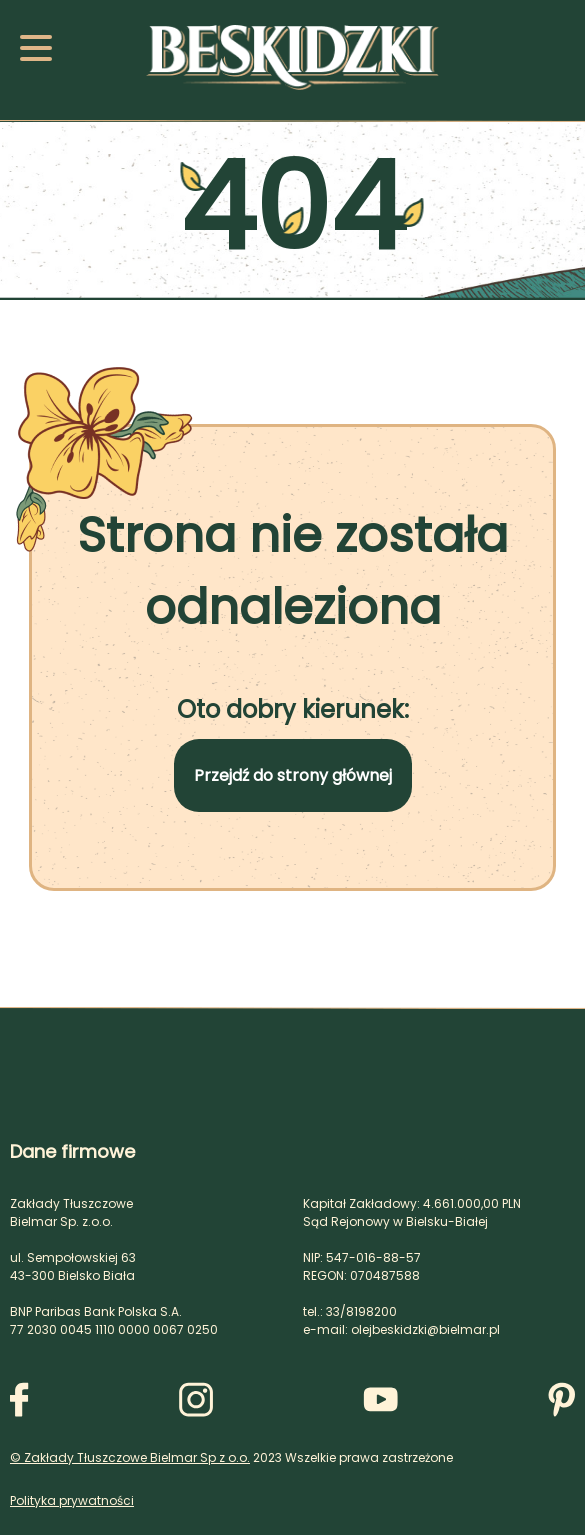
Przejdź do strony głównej (293, 775)
